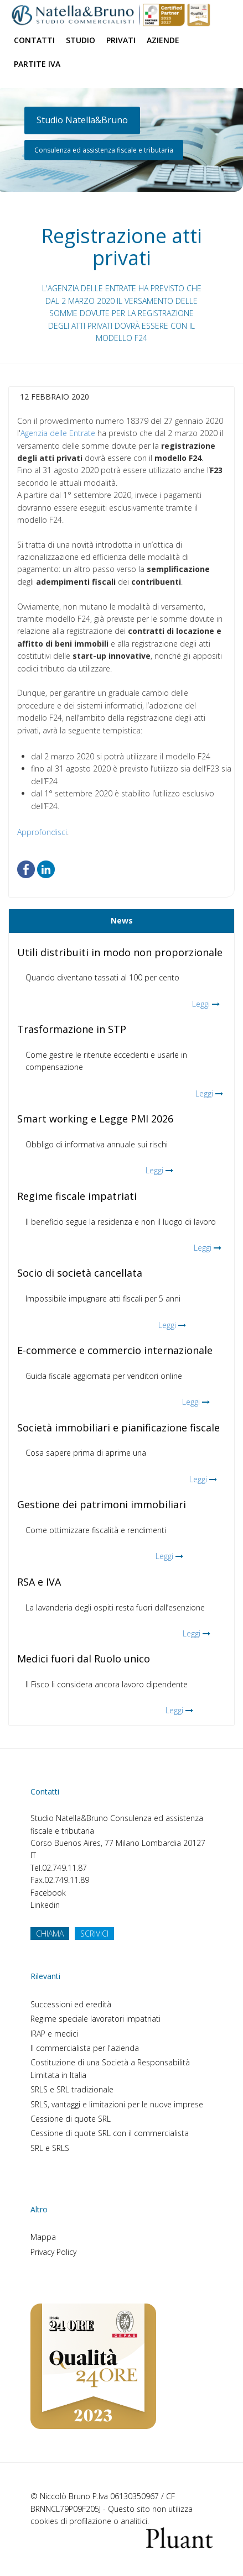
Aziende (163, 40)
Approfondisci (42, 832)
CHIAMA (50, 1933)
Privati (121, 40)
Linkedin (45, 1905)
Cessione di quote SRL (70, 2118)
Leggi (201, 1004)
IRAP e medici (54, 2033)
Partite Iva (37, 64)
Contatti (34, 40)
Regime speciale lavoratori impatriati (95, 2018)
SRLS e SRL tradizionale (71, 2089)
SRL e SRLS (49, 2148)
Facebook (48, 1892)
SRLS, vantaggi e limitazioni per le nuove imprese (116, 2104)
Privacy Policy (53, 2252)
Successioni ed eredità (70, 2004)
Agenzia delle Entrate (57, 433)
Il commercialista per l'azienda (84, 2048)
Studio (80, 40)
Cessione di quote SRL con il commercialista (109, 2133)
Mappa (43, 2237)
